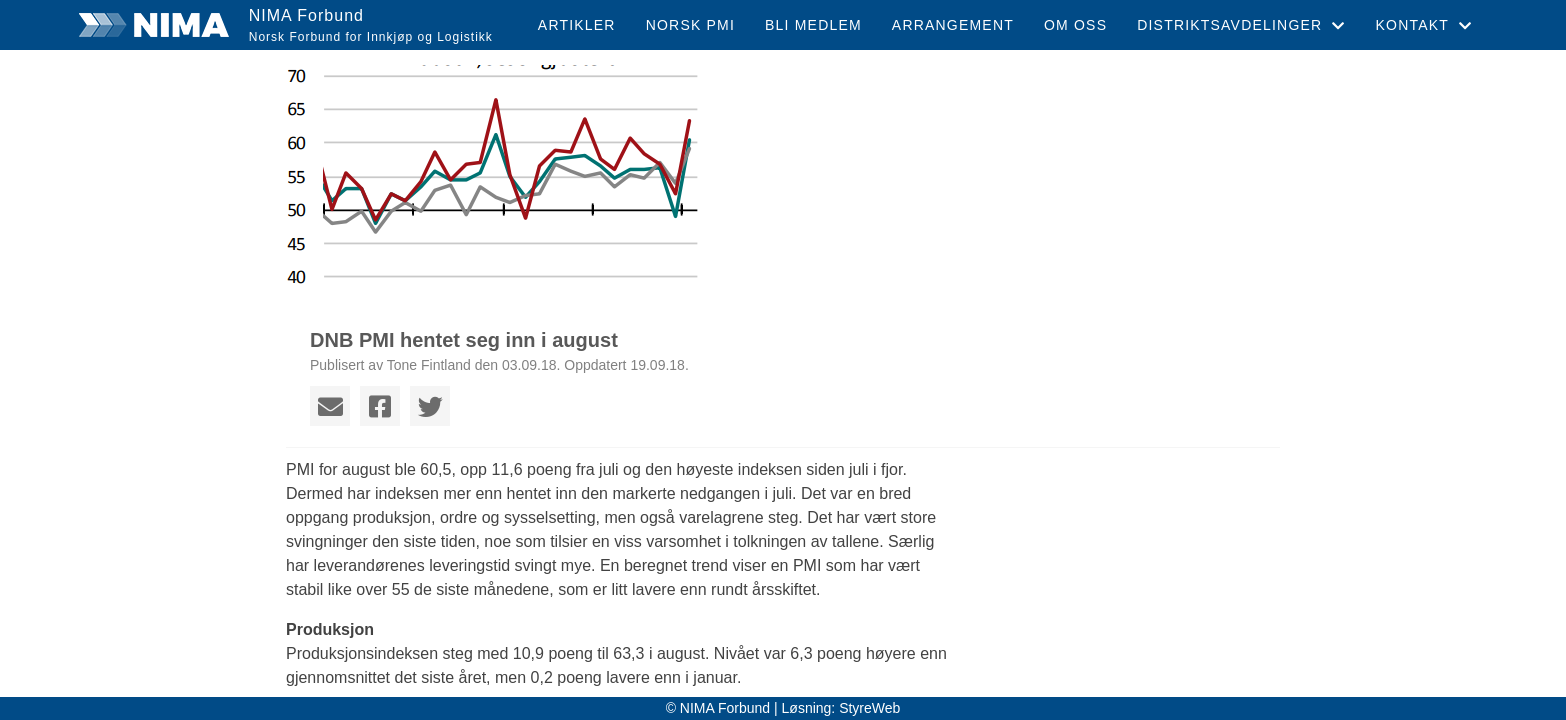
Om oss (1075, 25)
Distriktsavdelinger (1241, 25)
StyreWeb (869, 708)
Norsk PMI (690, 25)
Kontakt (1424, 25)
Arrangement (953, 25)
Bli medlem (813, 25)
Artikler (577, 25)
